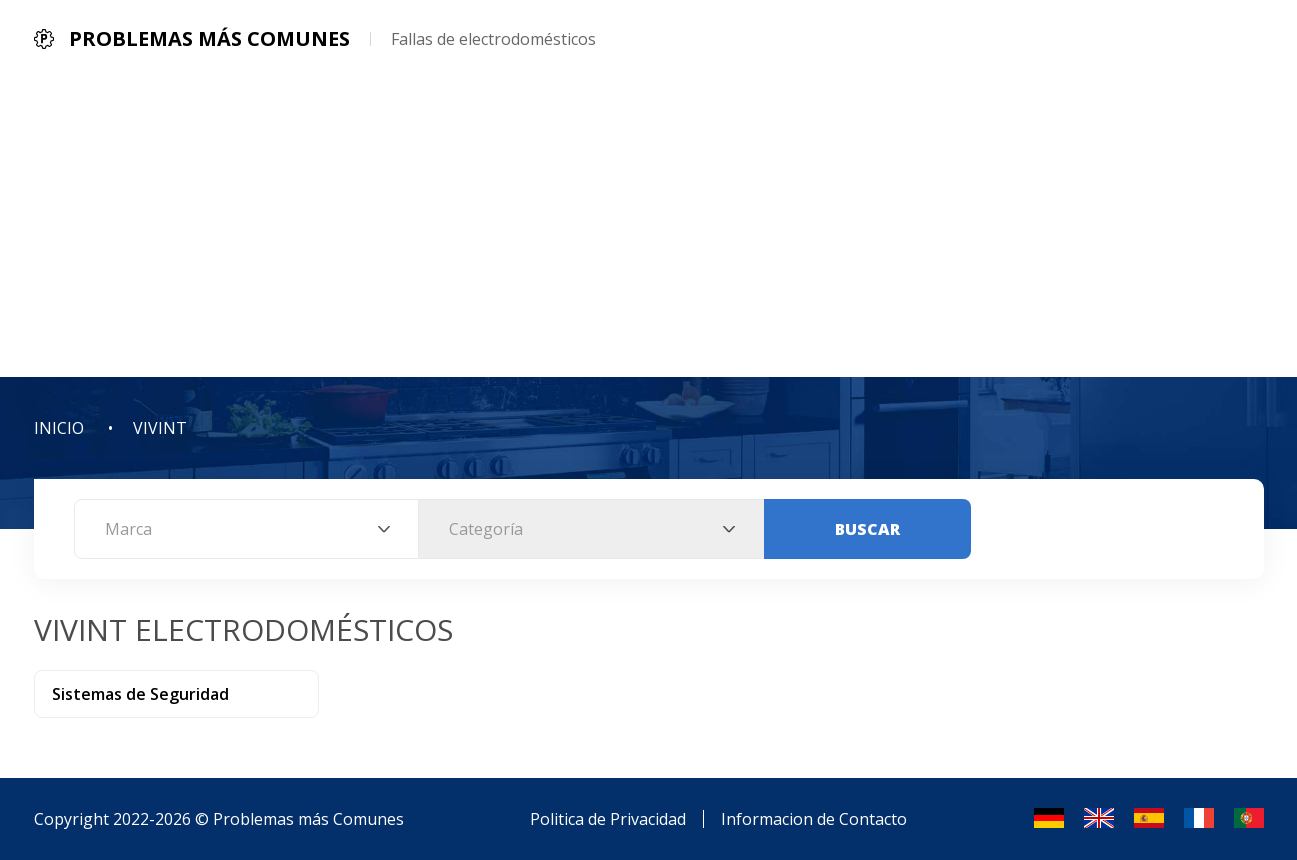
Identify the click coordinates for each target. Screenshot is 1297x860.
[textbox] (246, 529)
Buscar (867, 529)
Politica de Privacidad (608, 819)
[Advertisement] (649, 227)
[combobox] (246, 529)
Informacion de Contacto (814, 819)
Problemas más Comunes (308, 819)
